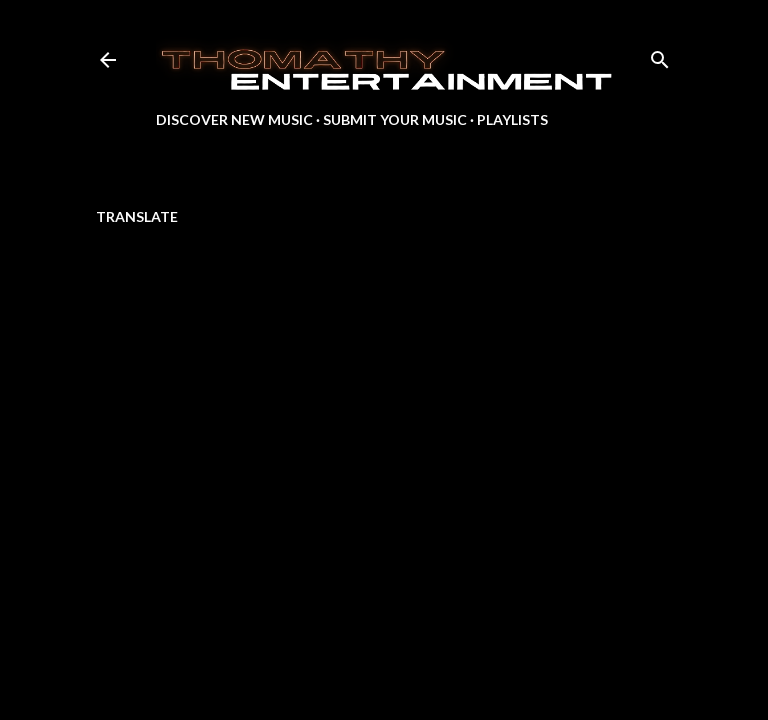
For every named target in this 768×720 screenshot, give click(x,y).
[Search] (660, 55)
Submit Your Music (395, 119)
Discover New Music (234, 119)
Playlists (512, 119)
